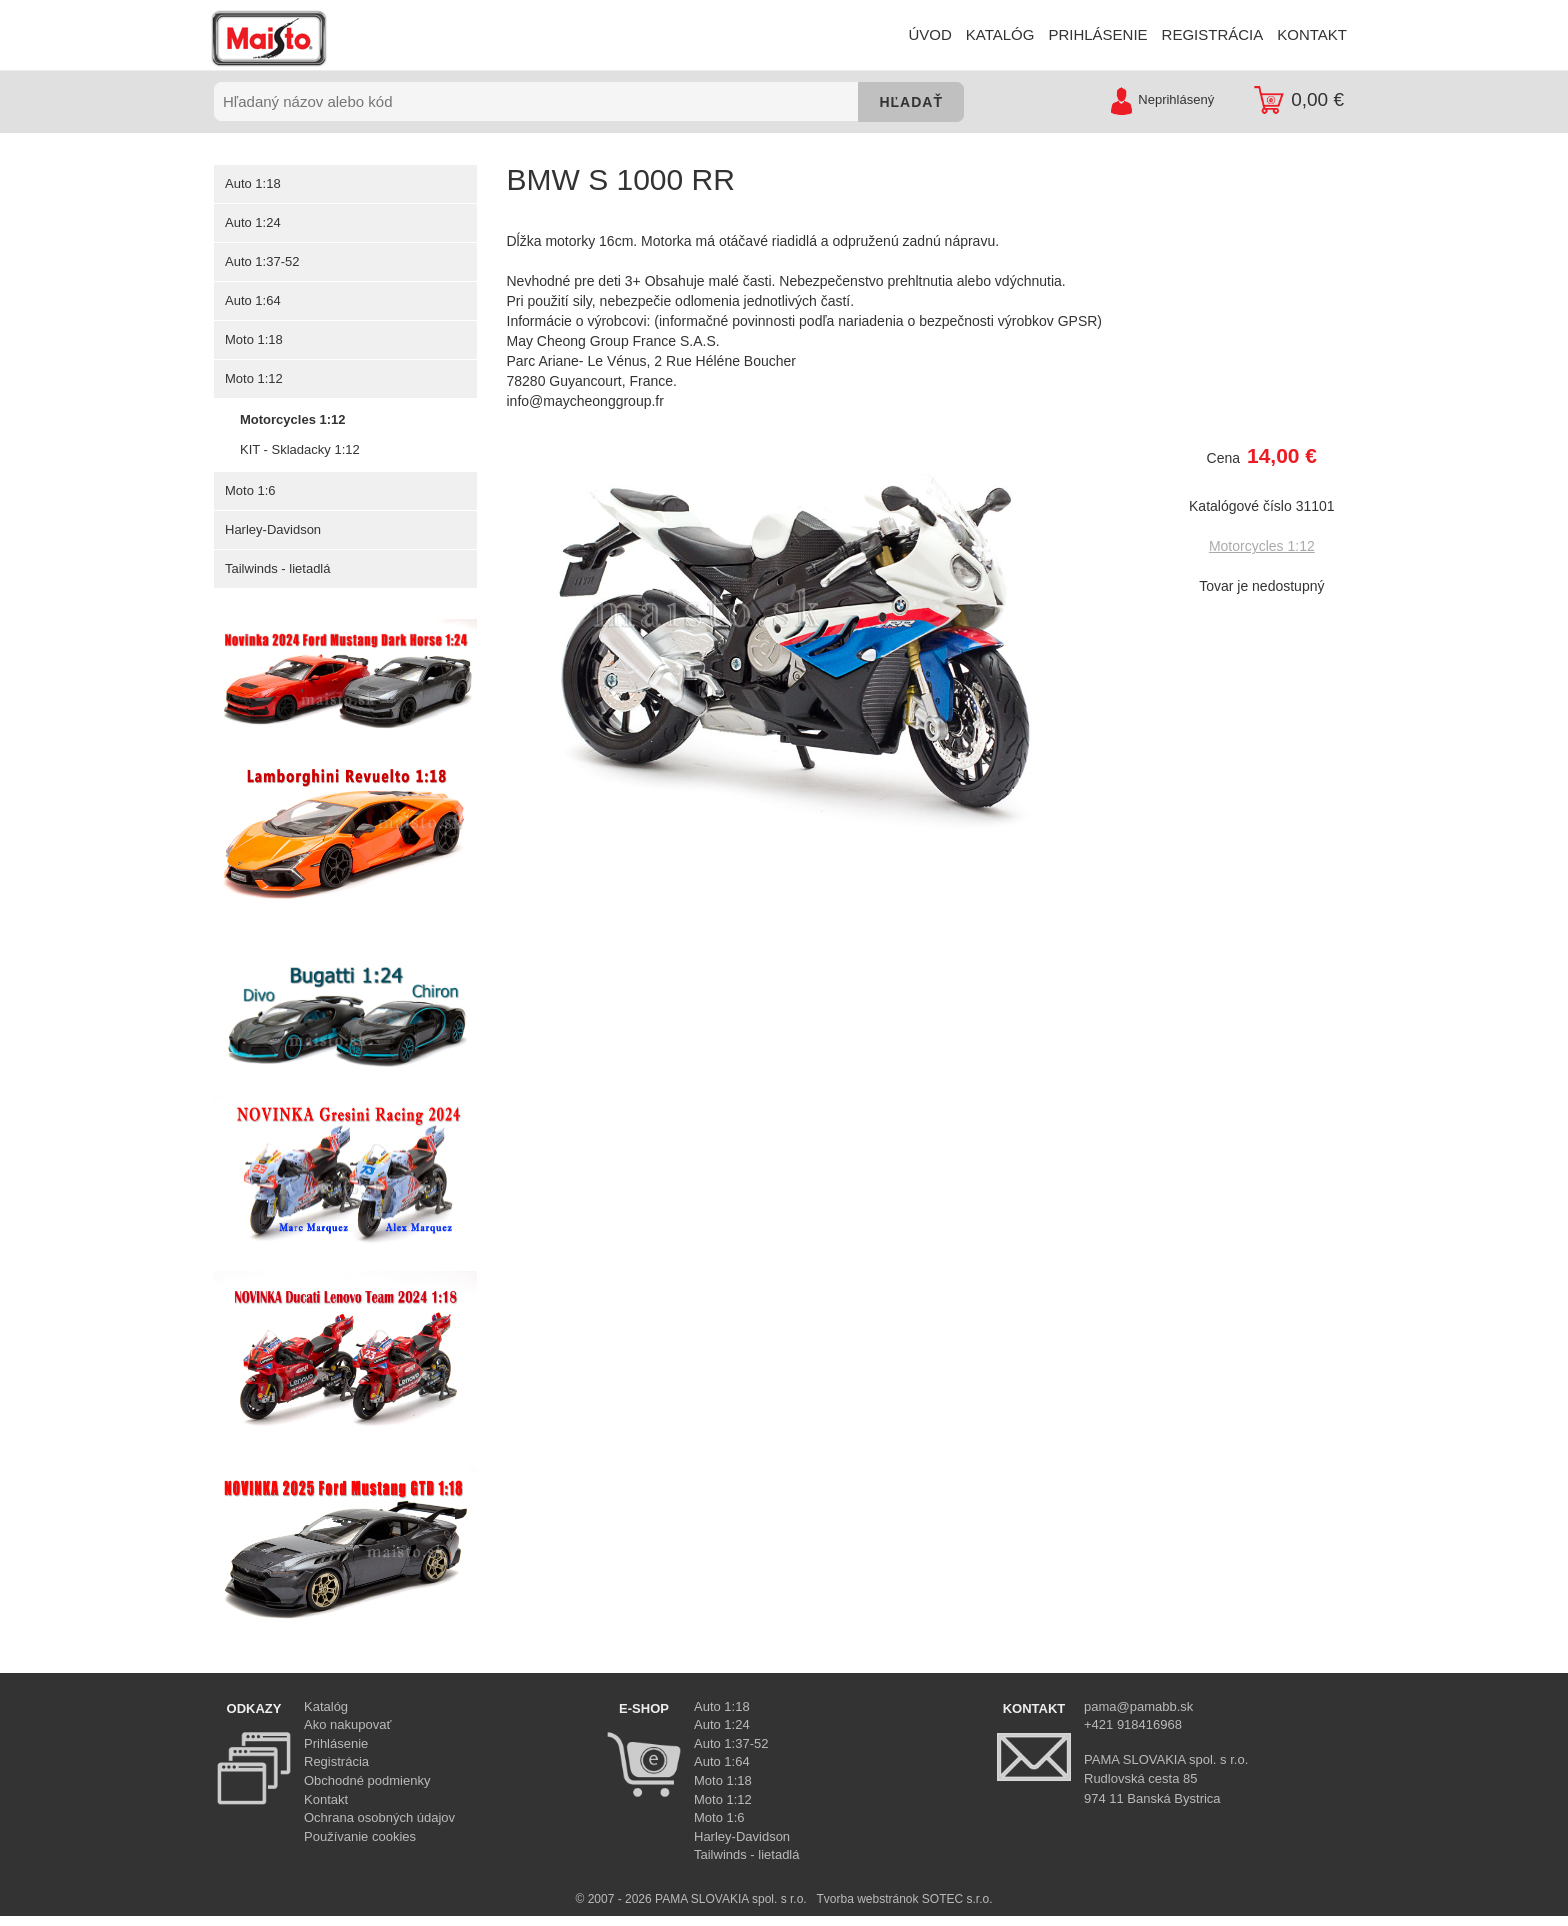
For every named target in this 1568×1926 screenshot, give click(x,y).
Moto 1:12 (253, 378)
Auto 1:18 (252, 183)
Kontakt (326, 1799)
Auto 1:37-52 (261, 261)
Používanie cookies (360, 1836)
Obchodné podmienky (367, 1780)
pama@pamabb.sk (1138, 1706)
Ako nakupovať (347, 1724)
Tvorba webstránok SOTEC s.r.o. (904, 1899)
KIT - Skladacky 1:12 (299, 449)
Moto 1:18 (253, 339)
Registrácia (336, 1761)
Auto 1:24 (252, 222)
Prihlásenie (336, 1743)
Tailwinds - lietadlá (277, 568)
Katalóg (326, 1706)
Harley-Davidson (272, 529)
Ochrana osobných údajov (379, 1817)
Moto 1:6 (250, 490)
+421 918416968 (1133, 1724)
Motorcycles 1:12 (292, 419)
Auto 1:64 (252, 300)
